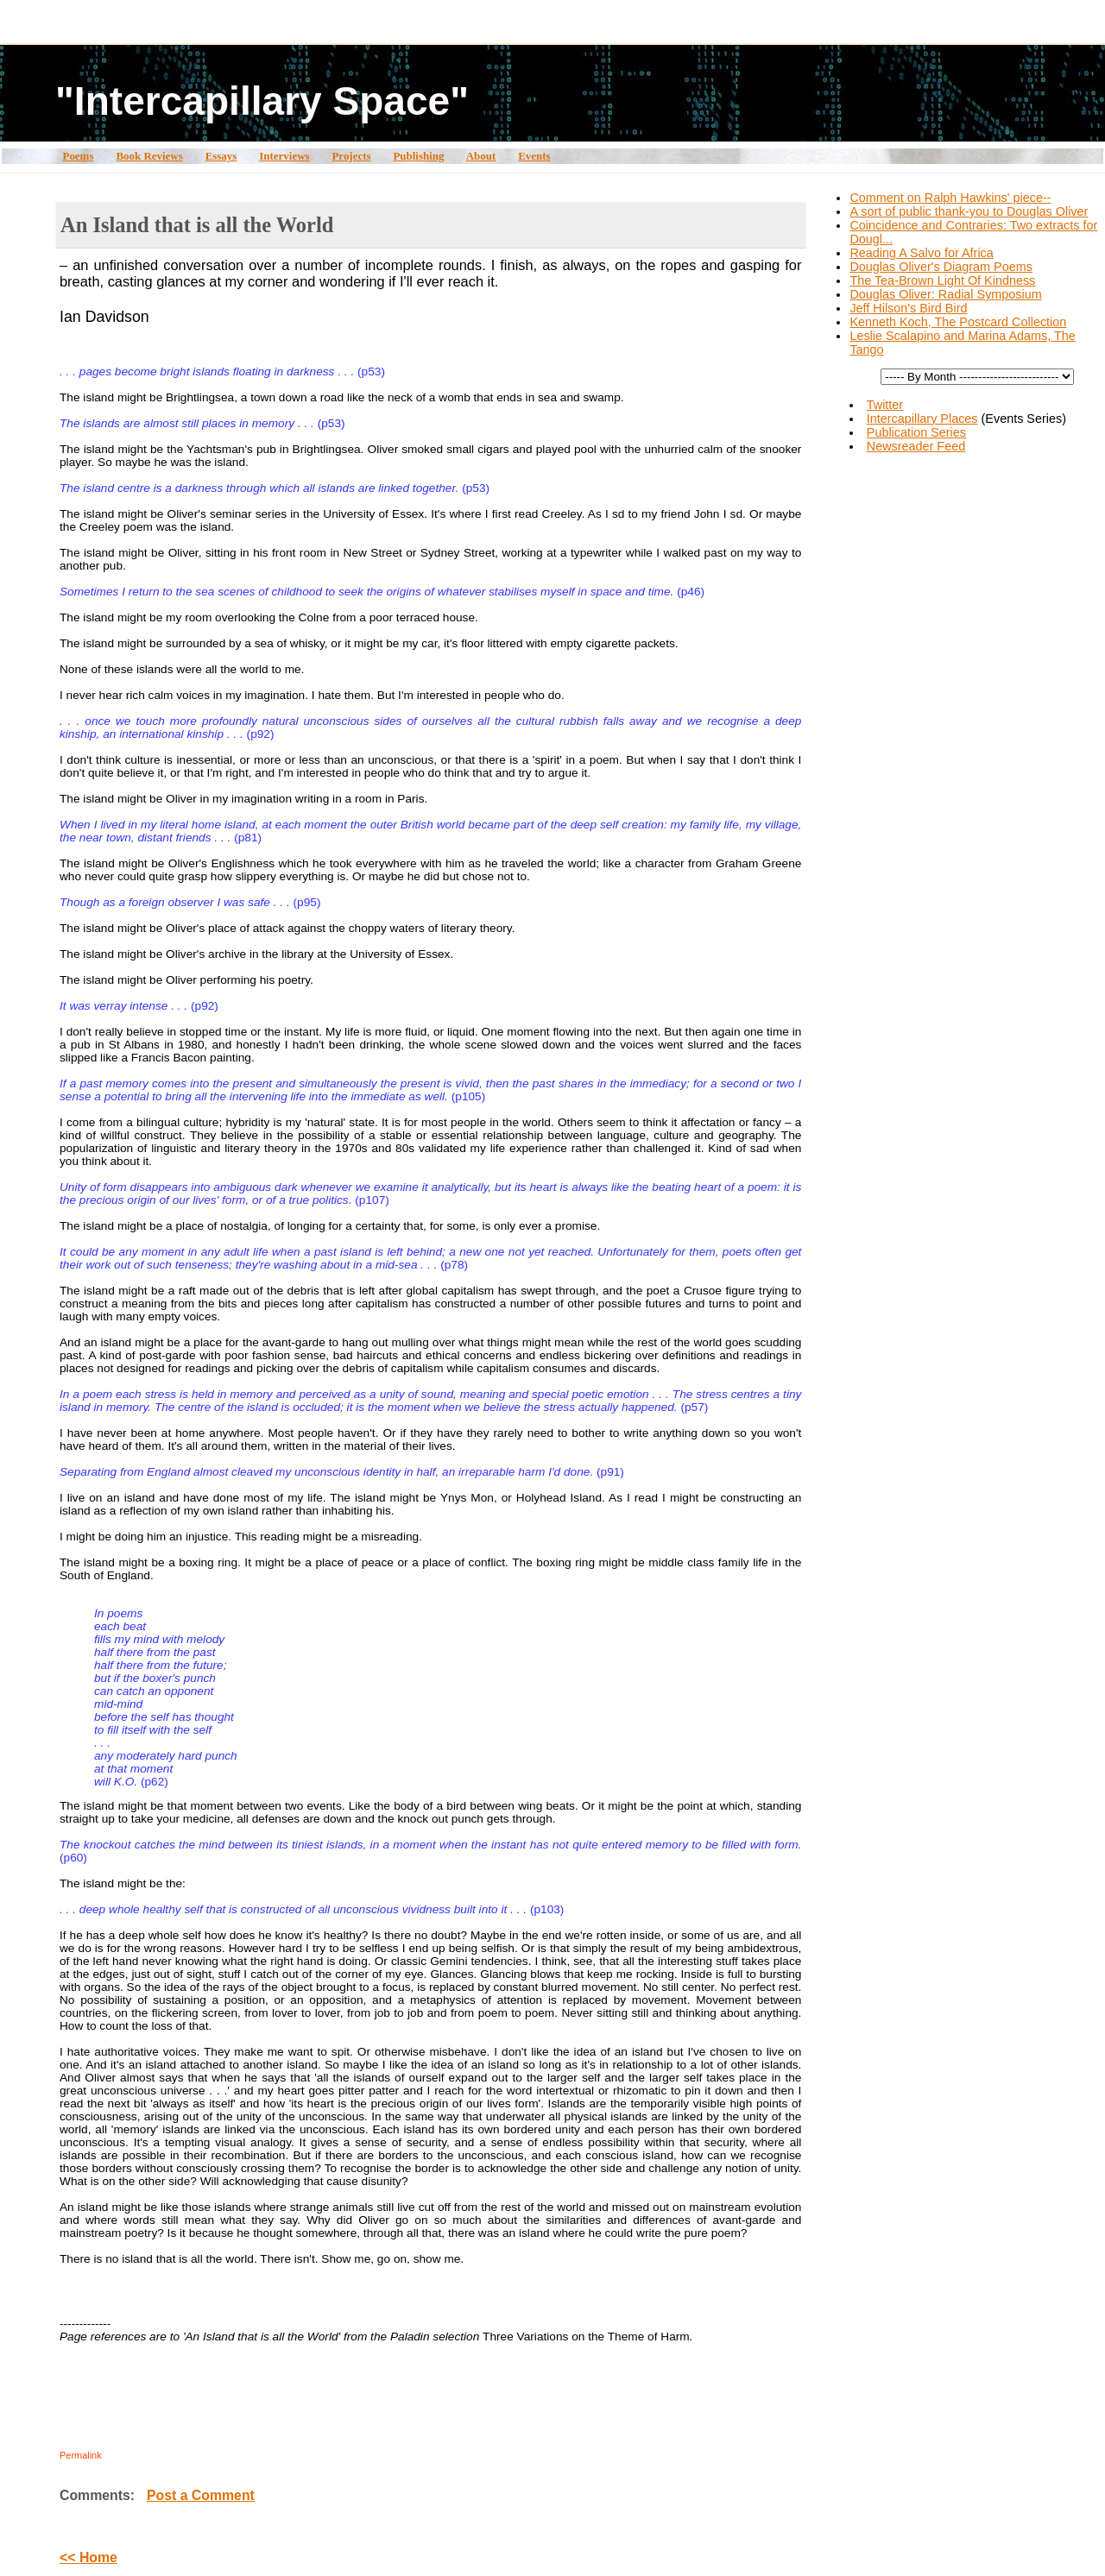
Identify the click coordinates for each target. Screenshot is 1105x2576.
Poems (77, 155)
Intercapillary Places (922, 418)
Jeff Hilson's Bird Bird (908, 308)
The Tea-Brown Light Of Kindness (942, 280)
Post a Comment (201, 2495)
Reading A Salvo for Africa (921, 253)
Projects (351, 155)
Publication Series (916, 432)
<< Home (88, 2557)
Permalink (81, 2455)
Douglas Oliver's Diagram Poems (940, 267)
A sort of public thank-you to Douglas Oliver (968, 211)
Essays (221, 155)
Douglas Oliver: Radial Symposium (945, 294)
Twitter (885, 405)
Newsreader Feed (916, 446)
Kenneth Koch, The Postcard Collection (957, 322)
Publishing (418, 155)
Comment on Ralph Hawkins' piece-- (950, 198)
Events (534, 155)
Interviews (284, 155)
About (481, 155)
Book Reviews (149, 155)
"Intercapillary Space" (262, 101)
